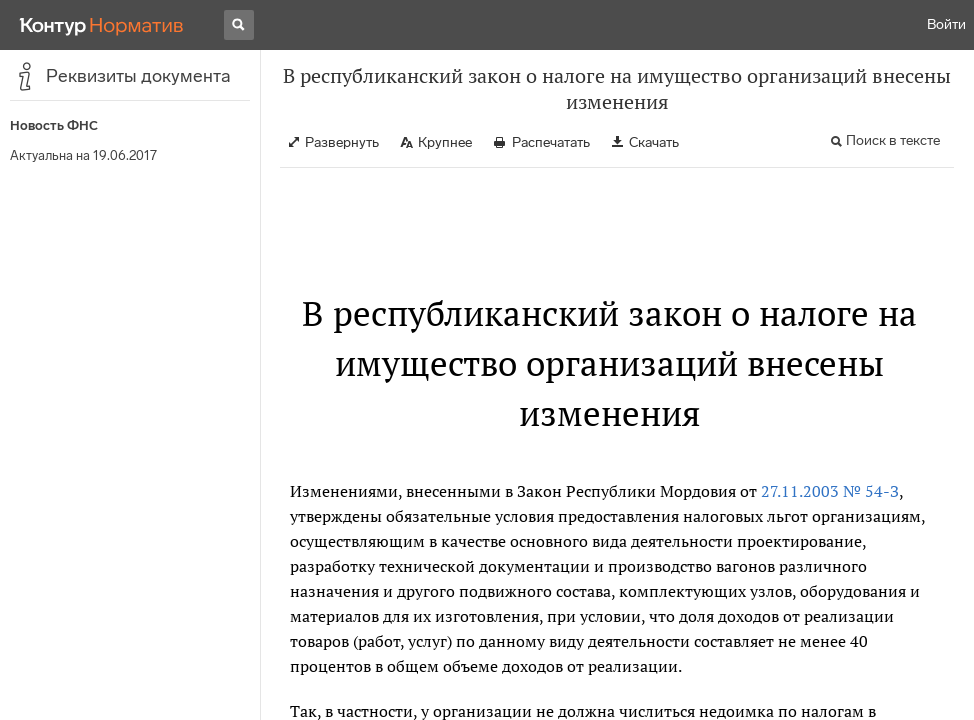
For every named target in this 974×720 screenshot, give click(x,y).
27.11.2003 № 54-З (830, 491)
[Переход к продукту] (102, 25)
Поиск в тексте (893, 140)
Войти (946, 24)
